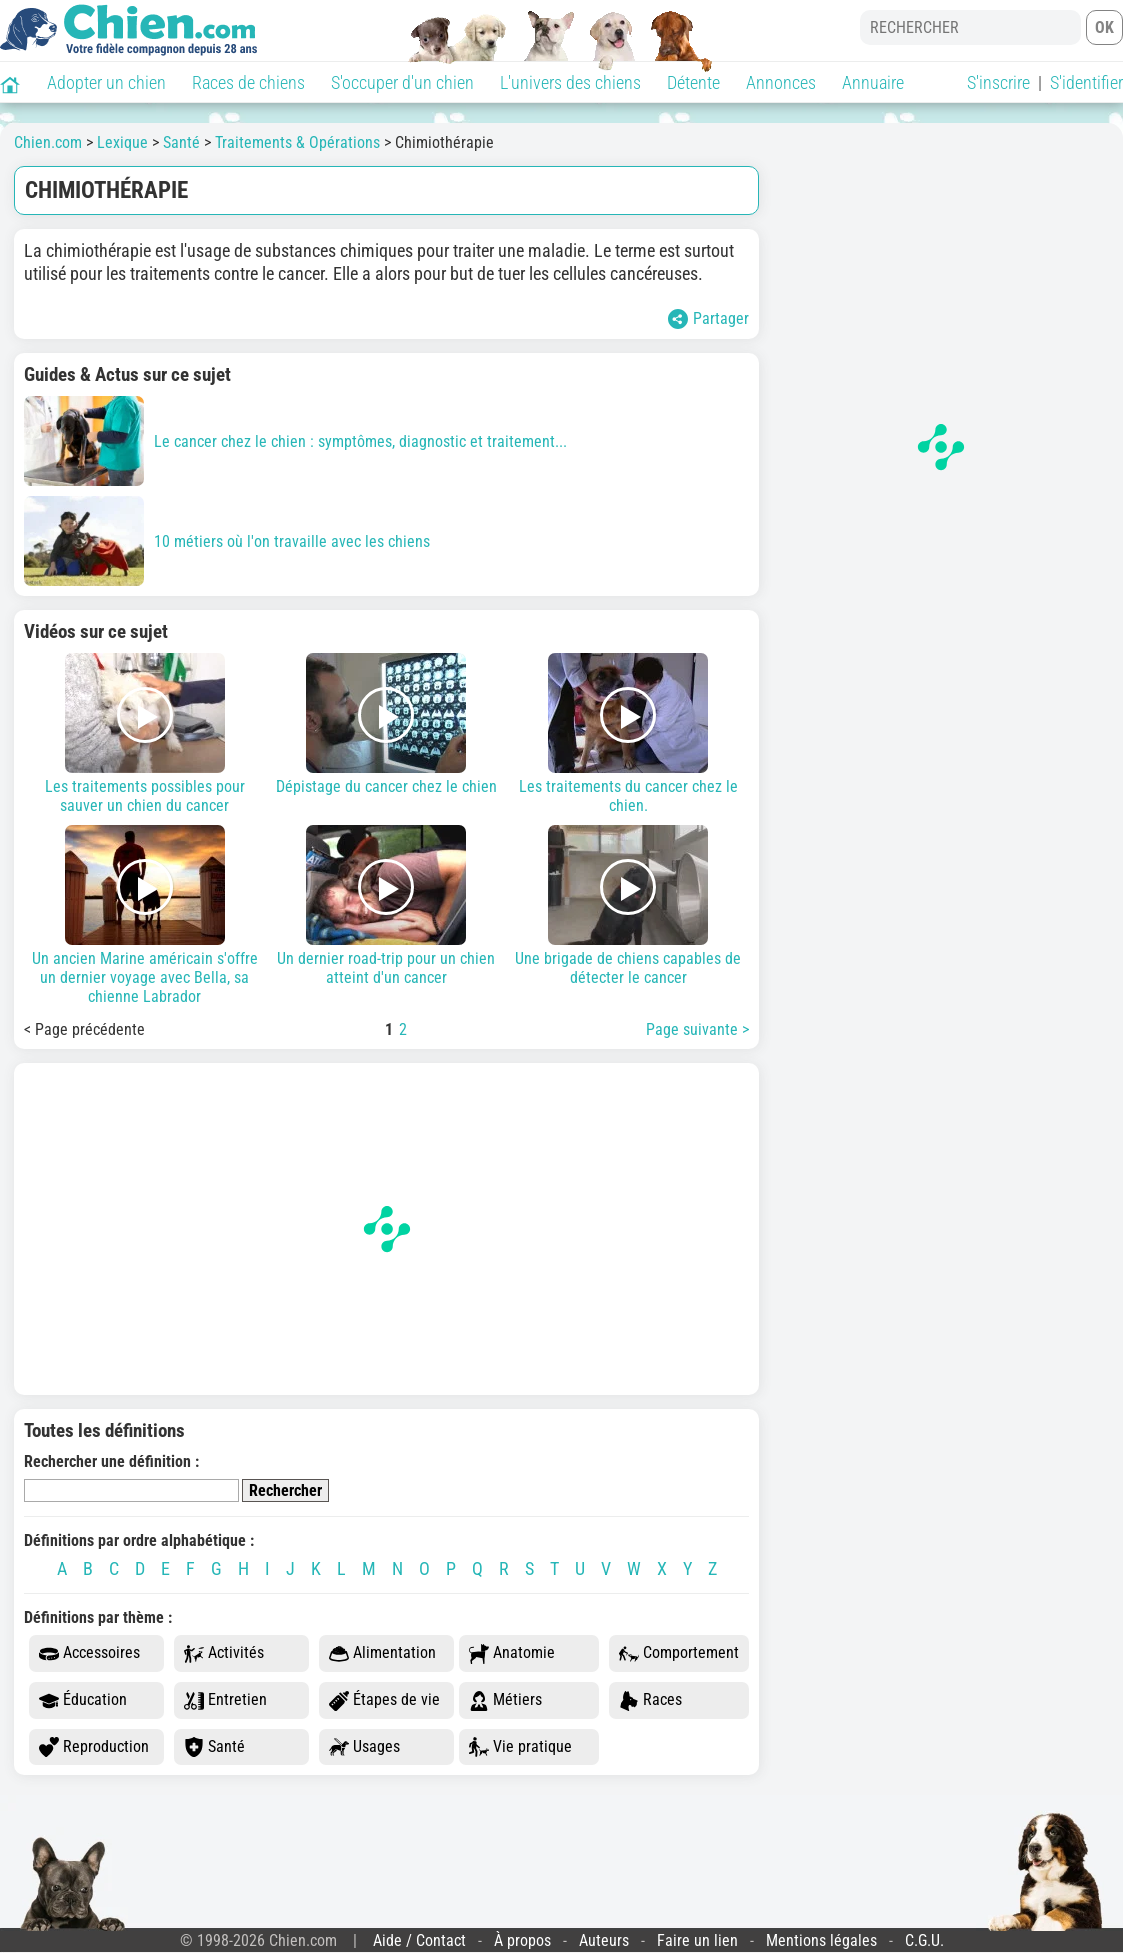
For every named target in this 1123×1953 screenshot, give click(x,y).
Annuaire (873, 82)
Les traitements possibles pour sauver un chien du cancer (145, 734)
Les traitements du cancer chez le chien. (628, 734)
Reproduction (94, 1747)
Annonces (781, 82)
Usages (364, 1747)
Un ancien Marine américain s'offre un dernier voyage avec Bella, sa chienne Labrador (145, 915)
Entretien (225, 1700)
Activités (224, 1653)
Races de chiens (248, 82)
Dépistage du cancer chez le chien (387, 724)
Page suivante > (697, 1029)
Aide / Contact (419, 1940)
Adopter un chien (106, 82)
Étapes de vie (384, 1700)
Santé (214, 1747)
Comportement (679, 1653)
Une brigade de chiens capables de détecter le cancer (628, 906)
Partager (708, 319)
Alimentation (382, 1653)
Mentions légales (821, 1940)
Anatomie (512, 1653)
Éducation (83, 1700)
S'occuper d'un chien (402, 82)
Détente (693, 82)
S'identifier (1086, 82)
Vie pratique (520, 1747)
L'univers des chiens (570, 82)
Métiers (505, 1700)
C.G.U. (924, 1940)
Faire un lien (697, 1940)
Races (650, 1700)
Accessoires (89, 1653)
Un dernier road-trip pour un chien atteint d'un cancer (387, 906)
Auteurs (604, 1940)
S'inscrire (998, 82)
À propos (522, 1940)
